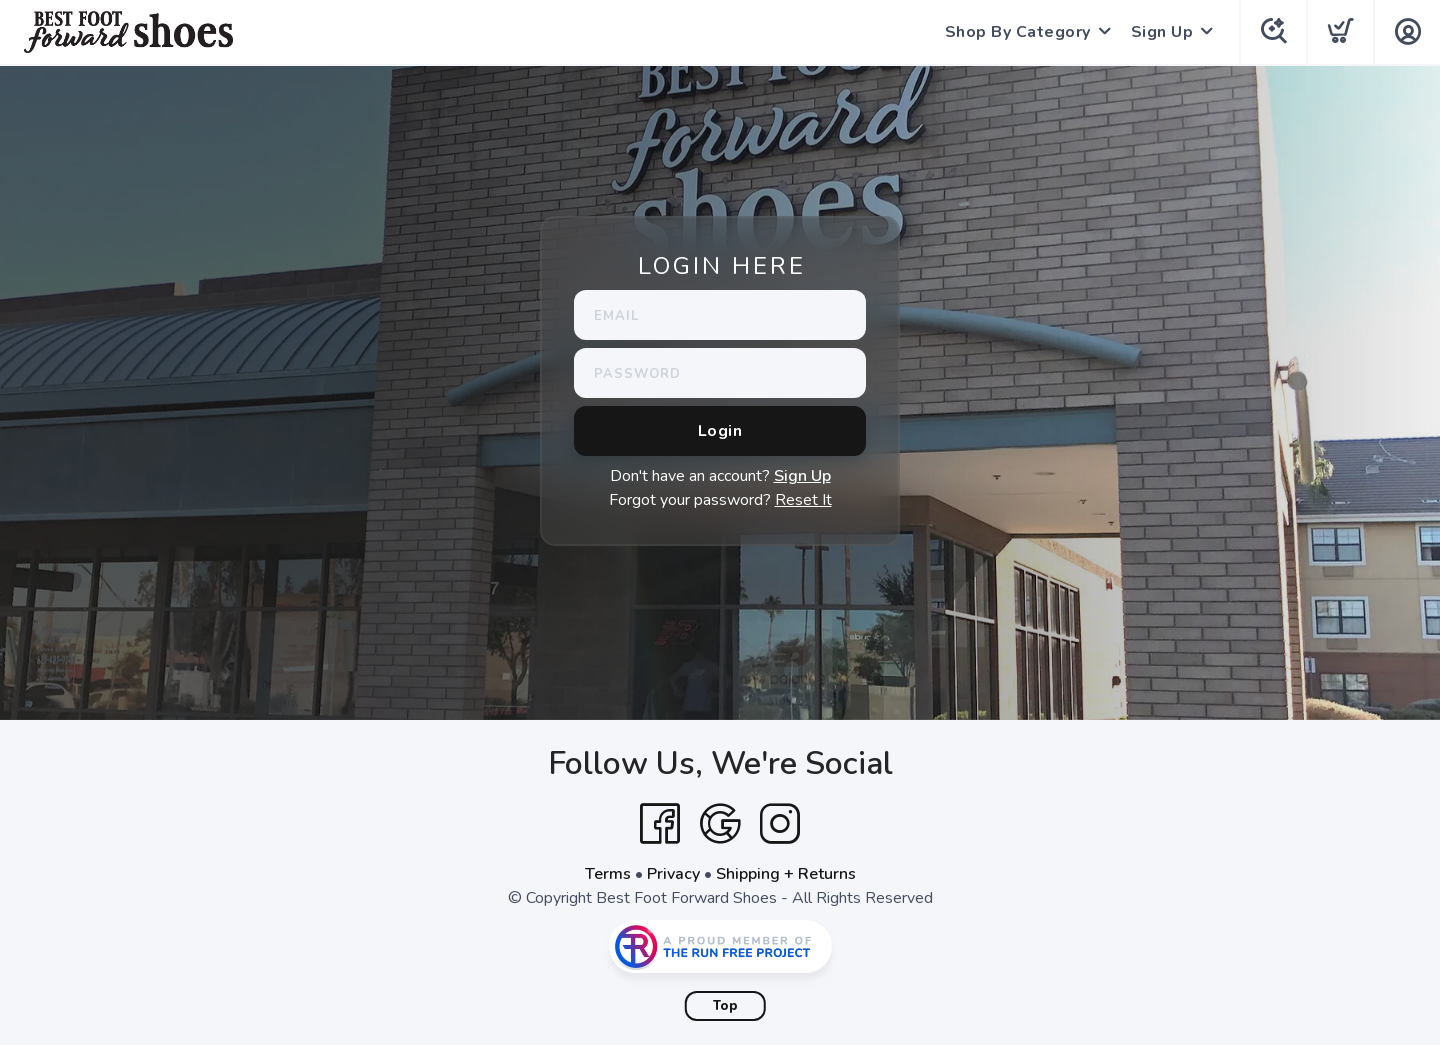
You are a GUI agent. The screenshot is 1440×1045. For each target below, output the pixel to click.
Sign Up (1162, 32)
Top (725, 1006)
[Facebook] (660, 824)
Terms (608, 874)
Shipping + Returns (786, 874)
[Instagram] (780, 824)
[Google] (720, 824)
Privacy (673, 874)
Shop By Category (1018, 32)
